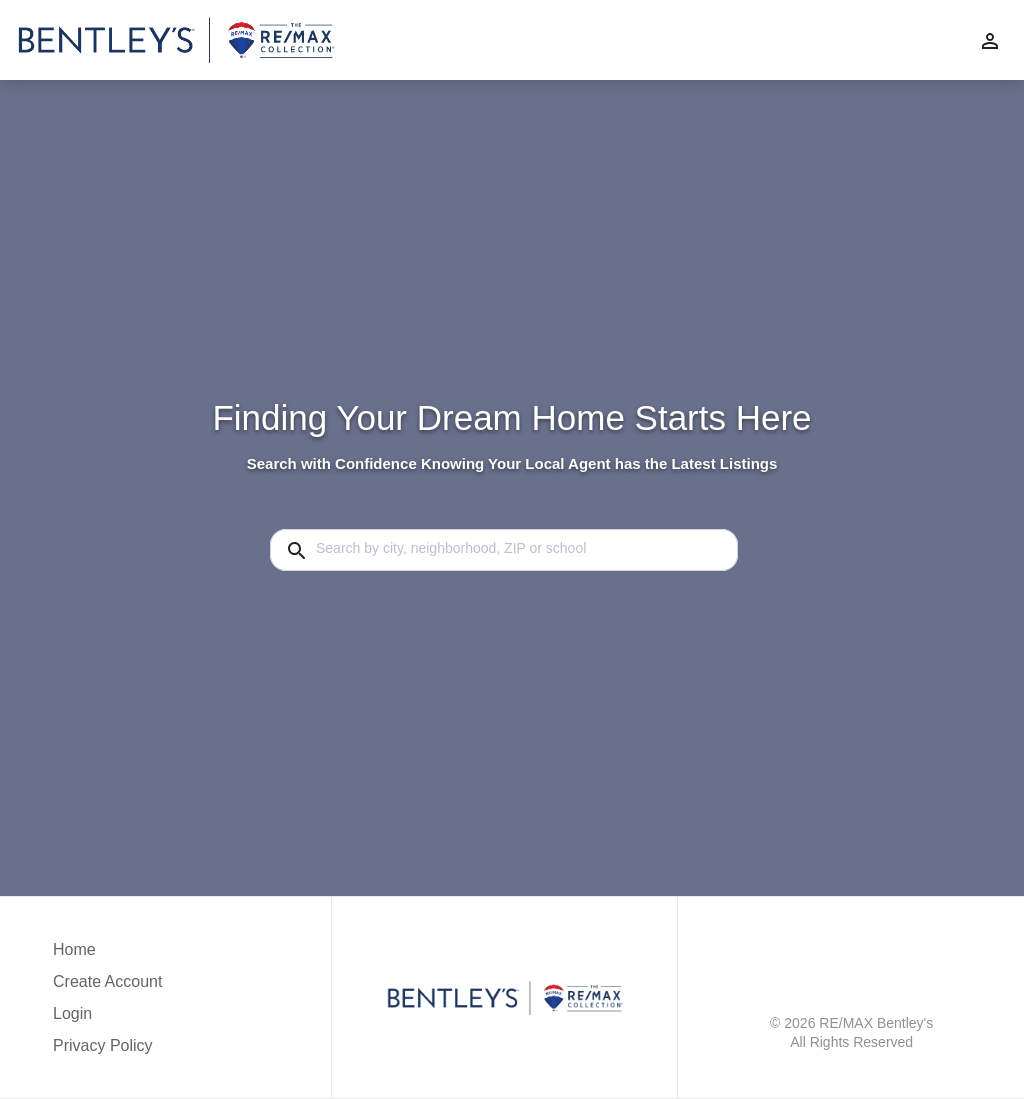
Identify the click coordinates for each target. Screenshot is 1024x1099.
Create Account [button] (107, 981)
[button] (107, 1019)
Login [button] (72, 1013)
